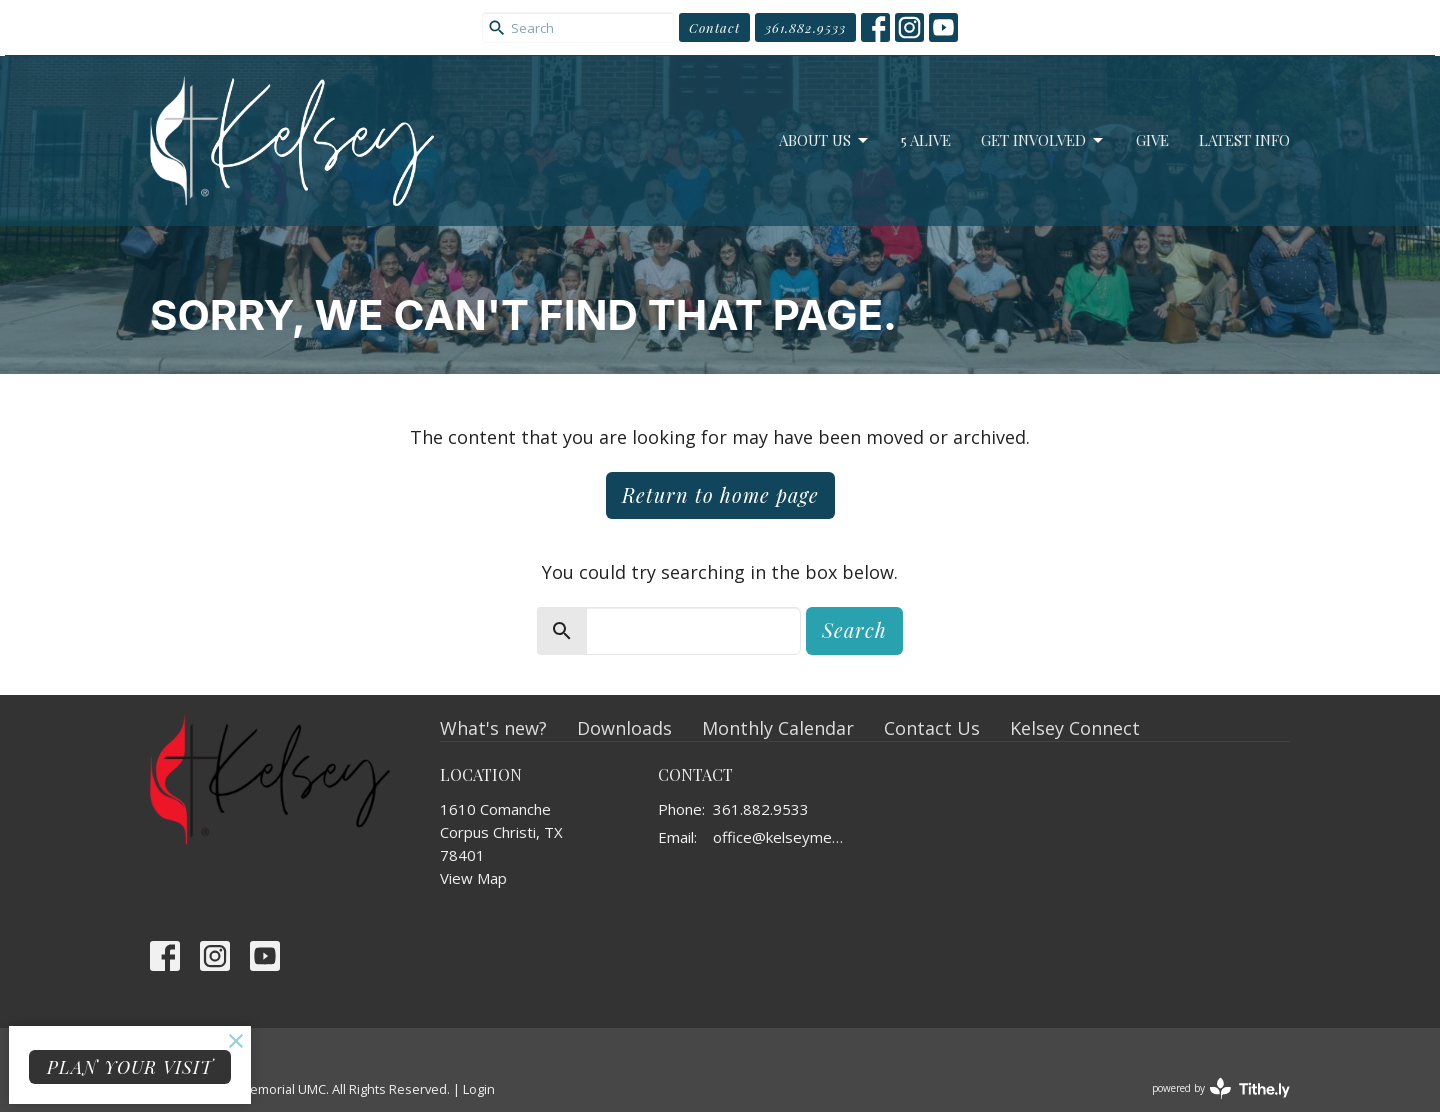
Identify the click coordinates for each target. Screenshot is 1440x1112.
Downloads (624, 728)
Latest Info (1244, 140)
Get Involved (1043, 140)
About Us (825, 140)
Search (854, 629)
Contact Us (932, 728)
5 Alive (926, 140)
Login (479, 1089)
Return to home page (720, 494)
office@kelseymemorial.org (784, 837)
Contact (714, 27)
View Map (473, 878)
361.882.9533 (805, 27)
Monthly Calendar (778, 728)
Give (1152, 140)
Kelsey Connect (1075, 728)
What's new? (493, 728)
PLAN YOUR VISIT (130, 1067)
